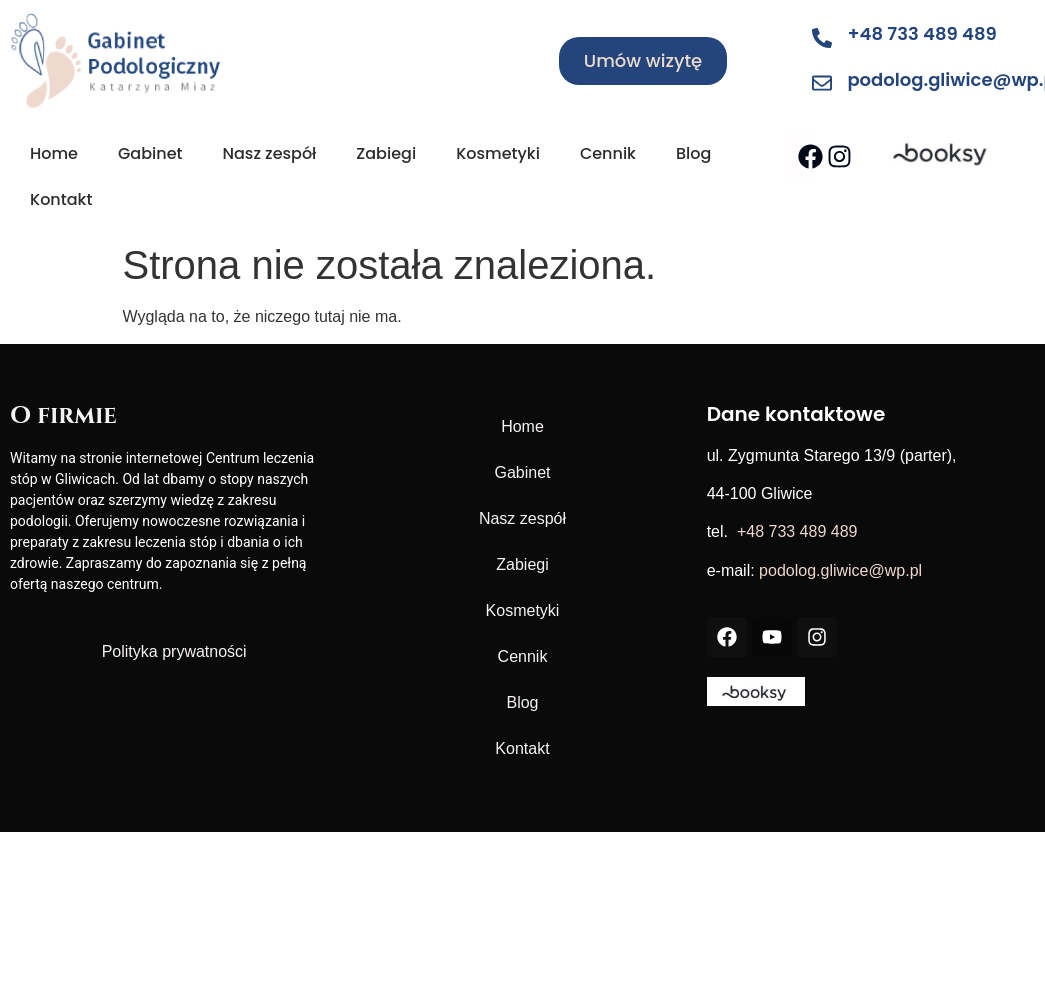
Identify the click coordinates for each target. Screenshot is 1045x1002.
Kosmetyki (498, 153)
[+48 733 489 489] (822, 38)
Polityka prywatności (174, 651)
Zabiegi (386, 153)
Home (54, 153)
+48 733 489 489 (921, 33)
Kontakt (61, 199)
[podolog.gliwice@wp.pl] (822, 83)
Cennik (608, 153)
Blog (693, 153)
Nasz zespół (269, 153)
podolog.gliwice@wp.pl (840, 570)
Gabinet (150, 153)
